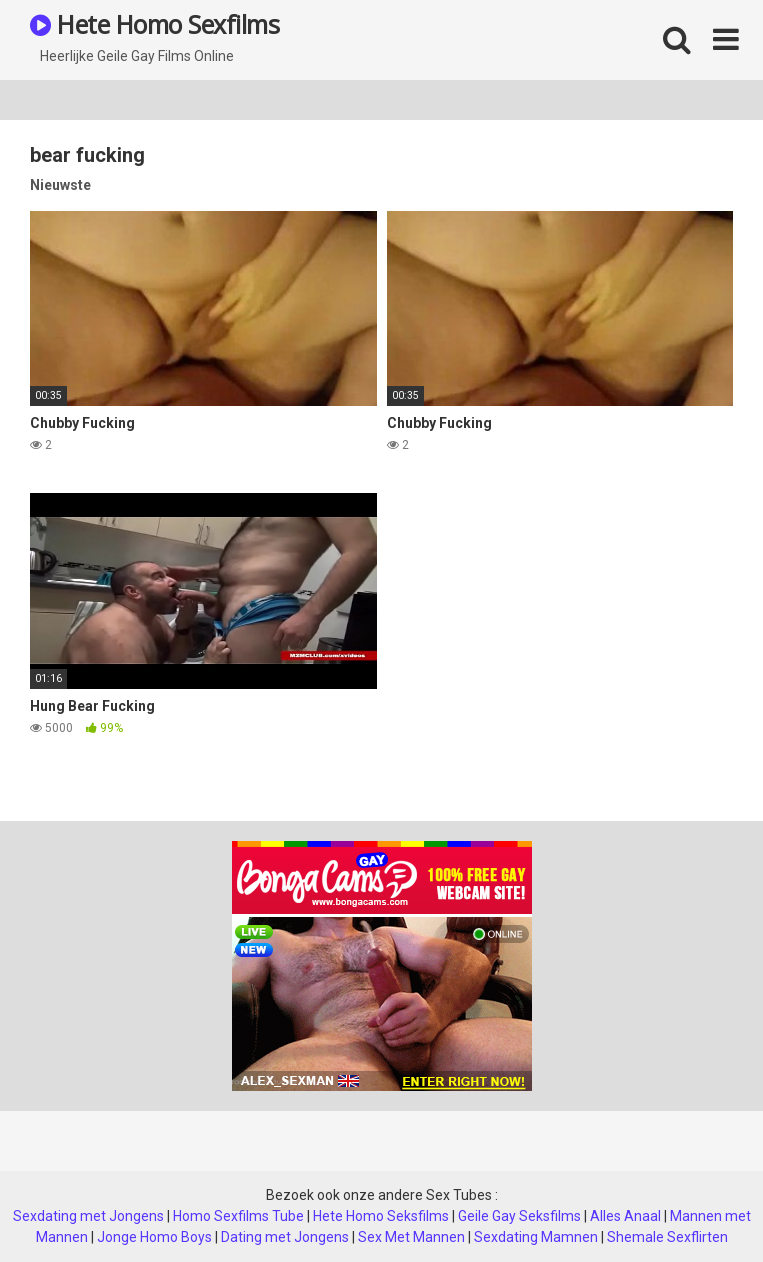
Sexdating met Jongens (88, 1216)
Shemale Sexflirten (667, 1237)
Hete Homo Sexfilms (154, 24)
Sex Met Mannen (411, 1237)
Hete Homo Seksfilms (381, 1216)
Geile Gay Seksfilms (519, 1216)
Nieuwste (60, 185)
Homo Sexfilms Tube (238, 1216)
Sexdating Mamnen (536, 1237)
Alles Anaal (625, 1216)
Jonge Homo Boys (154, 1237)
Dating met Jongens (285, 1237)
